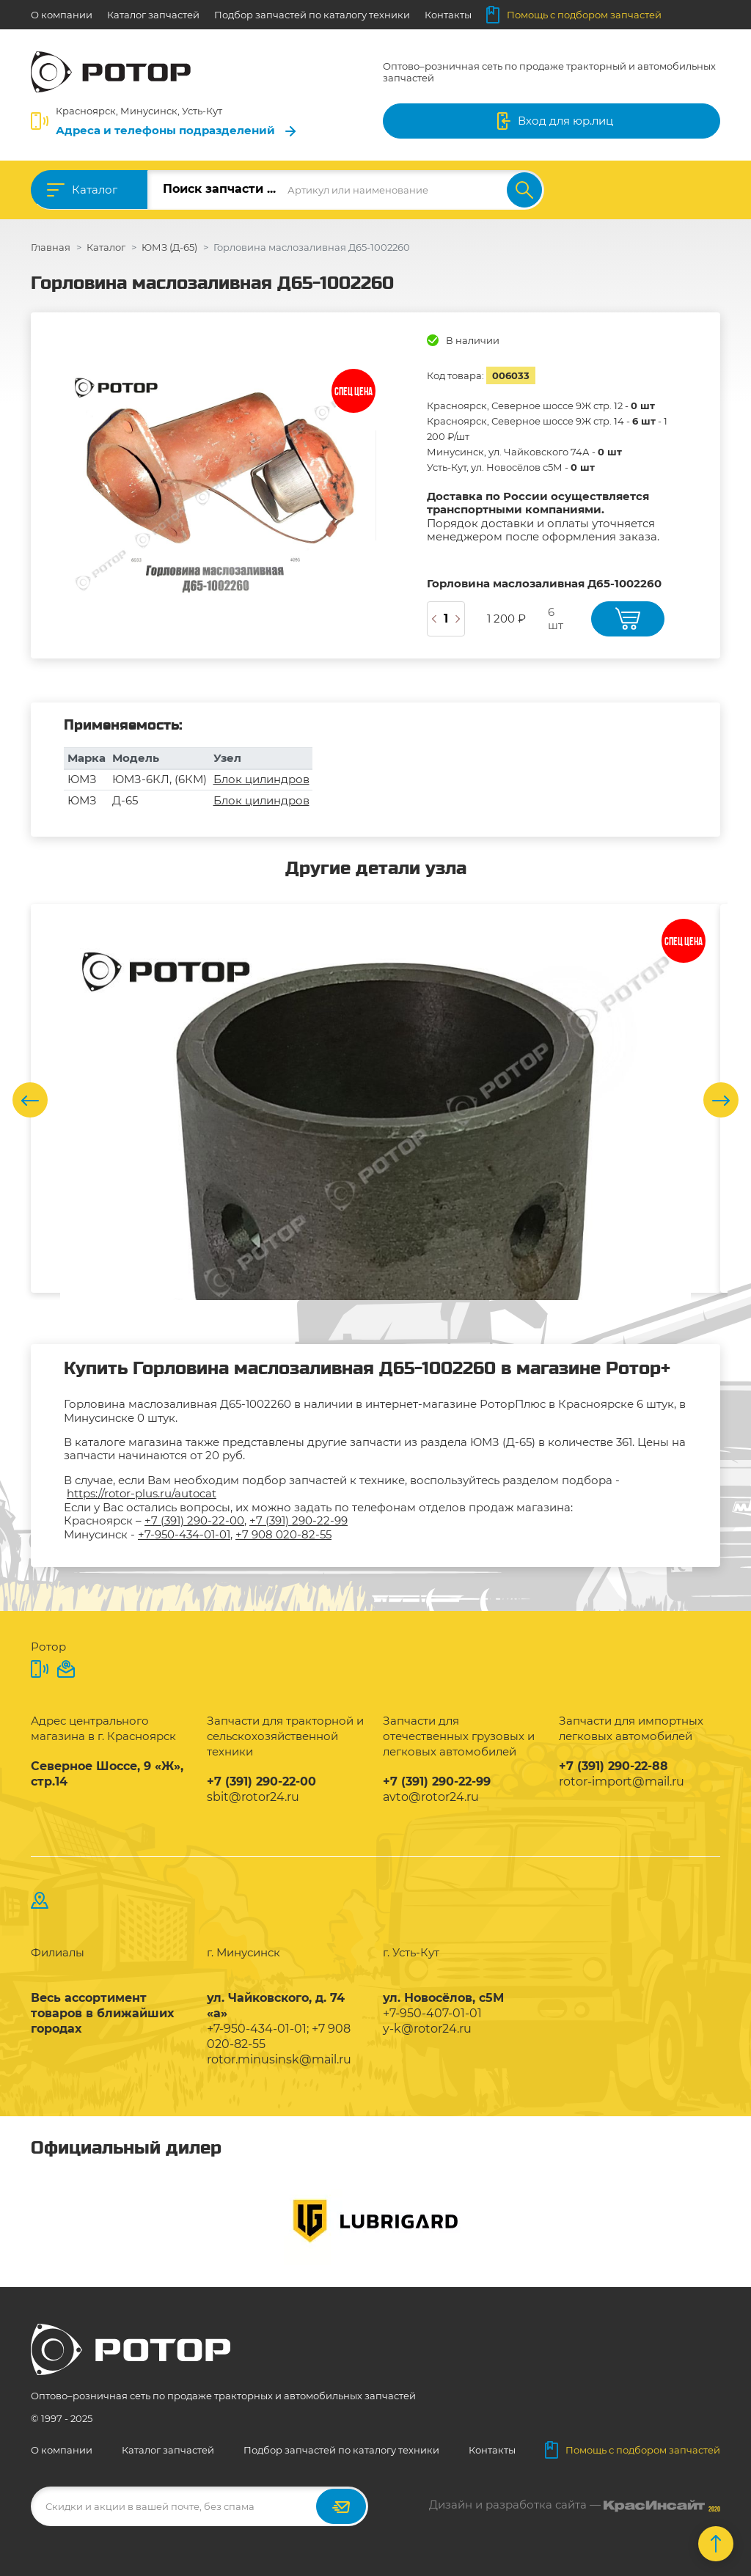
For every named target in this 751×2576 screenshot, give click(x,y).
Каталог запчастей (153, 15)
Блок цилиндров (261, 779)
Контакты (448, 15)
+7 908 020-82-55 (283, 1534)
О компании (61, 15)
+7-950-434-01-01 (184, 1534)
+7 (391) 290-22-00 (194, 1520)
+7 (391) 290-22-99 (298, 1520)
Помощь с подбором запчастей (574, 14)
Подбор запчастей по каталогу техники (312, 15)
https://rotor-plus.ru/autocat (141, 1493)
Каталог (94, 190)
